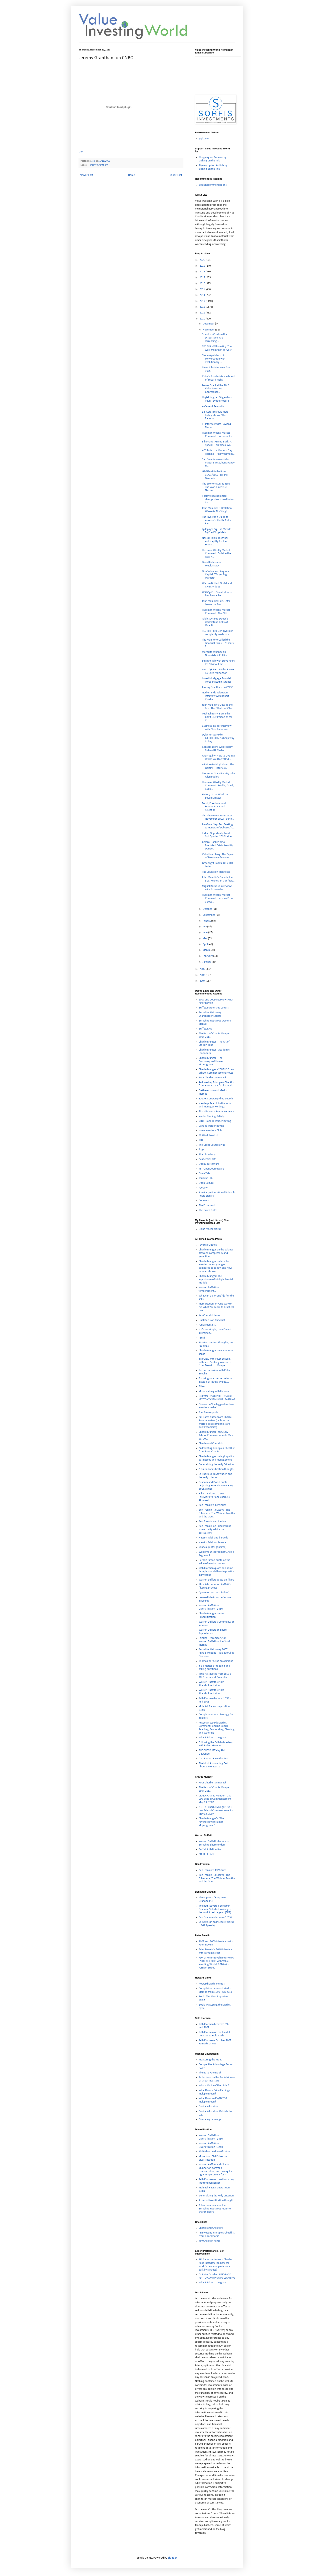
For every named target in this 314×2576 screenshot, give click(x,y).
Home (131, 175)
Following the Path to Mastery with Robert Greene (215, 1744)
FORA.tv (203, 1187)
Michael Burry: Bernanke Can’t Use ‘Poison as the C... (217, 717)
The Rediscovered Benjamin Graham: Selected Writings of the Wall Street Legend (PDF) (215, 1909)
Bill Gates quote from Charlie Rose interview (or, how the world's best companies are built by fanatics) (215, 1422)
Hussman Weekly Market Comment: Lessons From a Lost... (217, 898)
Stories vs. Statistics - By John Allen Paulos (218, 775)
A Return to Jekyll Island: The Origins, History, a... (218, 766)
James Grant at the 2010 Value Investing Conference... (215, 389)
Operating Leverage (210, 2119)
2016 (202, 283)
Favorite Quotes (208, 1244)
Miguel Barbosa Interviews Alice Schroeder (217, 888)
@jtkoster (204, 138)
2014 (202, 295)
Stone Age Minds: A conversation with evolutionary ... (213, 359)
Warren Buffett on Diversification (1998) (211, 2145)
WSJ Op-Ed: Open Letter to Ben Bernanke (217, 594)
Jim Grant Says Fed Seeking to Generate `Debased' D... (218, 826)
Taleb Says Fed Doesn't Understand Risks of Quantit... (215, 622)
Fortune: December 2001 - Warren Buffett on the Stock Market (214, 1641)
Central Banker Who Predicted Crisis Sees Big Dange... (217, 845)
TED (201, 1140)
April (205, 944)
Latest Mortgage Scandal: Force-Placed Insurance (216, 680)
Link (81, 151)
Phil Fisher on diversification (214, 2151)
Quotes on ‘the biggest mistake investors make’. (216, 1406)
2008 (202, 975)
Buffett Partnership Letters (214, 1007)
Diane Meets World (210, 1229)
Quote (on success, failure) (214, 1592)
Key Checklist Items (209, 1315)
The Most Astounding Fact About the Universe (213, 1765)
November (209, 329)
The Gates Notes (208, 1210)
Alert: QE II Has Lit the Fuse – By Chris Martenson (218, 671)
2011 (202, 312)
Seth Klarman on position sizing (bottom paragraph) (216, 2181)
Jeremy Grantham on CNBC (217, 687)
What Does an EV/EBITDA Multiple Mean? (213, 2100)
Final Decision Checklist (212, 1320)
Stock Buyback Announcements (216, 1111)
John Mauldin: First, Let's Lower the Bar (216, 603)
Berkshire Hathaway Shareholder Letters (210, 1014)
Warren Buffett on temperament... (209, 1289)
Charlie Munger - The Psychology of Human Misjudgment (211, 1061)
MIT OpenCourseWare (211, 1168)
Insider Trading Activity (211, 1116)
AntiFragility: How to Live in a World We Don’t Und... (218, 757)
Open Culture (206, 1183)
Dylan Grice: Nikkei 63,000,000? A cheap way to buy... (218, 738)
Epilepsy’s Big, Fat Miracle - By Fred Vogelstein (217, 531)
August (207, 920)
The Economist (207, 1205)
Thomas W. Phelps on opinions (216, 1661)
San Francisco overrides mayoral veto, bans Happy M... (218, 463)
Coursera (204, 1200)
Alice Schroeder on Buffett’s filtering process (215, 1586)
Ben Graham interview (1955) (215, 1917)
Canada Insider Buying (211, 1125)
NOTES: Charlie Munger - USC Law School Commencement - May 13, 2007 (215, 1810)
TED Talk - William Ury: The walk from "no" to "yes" (217, 348)
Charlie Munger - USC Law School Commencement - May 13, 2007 (216, 1435)
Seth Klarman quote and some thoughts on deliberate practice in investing (216, 1572)
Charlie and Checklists (211, 1443)
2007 (202, 980)
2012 (202, 306)
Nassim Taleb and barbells (213, 1537)
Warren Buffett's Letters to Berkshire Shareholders (214, 1843)
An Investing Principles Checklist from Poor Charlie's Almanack (216, 1084)
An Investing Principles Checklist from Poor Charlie (216, 1450)
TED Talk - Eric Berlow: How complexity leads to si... (217, 633)
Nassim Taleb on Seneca (212, 1542)
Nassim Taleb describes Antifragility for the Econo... (215, 541)
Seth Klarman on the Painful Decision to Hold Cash (214, 2034)
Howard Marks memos (212, 1983)
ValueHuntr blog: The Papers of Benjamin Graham (218, 856)
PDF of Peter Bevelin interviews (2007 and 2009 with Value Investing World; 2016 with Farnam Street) (216, 1962)
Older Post (176, 175)
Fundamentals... (207, 1324)
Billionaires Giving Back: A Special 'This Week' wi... (216, 443)
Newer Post (86, 175)
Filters (202, 1386)
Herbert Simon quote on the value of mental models (214, 1562)
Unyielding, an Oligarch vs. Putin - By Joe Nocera (217, 399)
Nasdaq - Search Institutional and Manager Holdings (215, 1105)
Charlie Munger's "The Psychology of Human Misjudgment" (211, 1822)
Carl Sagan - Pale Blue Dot (213, 1758)
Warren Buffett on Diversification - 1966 (211, 1607)
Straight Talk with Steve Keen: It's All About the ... (218, 662)
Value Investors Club (210, 1130)
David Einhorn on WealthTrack (211, 564)
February (208, 956)
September (209, 915)
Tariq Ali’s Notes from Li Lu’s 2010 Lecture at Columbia (215, 1675)
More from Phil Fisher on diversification (213, 2158)
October (208, 909)
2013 (202, 301)
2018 (202, 271)
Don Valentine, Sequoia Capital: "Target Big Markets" (215, 575)
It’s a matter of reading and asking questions (214, 1667)
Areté (202, 1337)
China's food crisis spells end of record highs (218, 378)
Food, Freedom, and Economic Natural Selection (214, 807)
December (209, 323)
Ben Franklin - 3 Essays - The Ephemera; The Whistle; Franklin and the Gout (217, 1513)
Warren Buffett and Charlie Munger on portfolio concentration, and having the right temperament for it (216, 2169)
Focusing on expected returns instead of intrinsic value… (215, 1380)
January (207, 961)
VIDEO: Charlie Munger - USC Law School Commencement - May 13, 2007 (215, 1799)
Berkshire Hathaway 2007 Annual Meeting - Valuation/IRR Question (216, 1653)
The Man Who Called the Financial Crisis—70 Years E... (218, 643)
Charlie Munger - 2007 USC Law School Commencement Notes (216, 1071)
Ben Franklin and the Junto (213, 1521)
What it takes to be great (212, 1737)
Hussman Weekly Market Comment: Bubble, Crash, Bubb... (218, 786)
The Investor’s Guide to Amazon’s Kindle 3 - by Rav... (216, 520)
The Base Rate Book (210, 2072)
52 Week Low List (208, 1135)
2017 (202, 277)
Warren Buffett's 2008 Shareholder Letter (211, 1692)
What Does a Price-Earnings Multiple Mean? (214, 2092)
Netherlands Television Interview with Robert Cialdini (215, 696)
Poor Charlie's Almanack (212, 1077)
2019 (202, 265)
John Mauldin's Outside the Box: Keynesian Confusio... (218, 879)
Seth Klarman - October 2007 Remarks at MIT (215, 2042)
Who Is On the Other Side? (214, 2085)
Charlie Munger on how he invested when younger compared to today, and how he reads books (215, 1266)
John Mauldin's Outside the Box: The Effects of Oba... (218, 706)
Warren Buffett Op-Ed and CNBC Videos (217, 585)
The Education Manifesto (216, 871)
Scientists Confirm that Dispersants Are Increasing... (215, 338)
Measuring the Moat (210, 2059)
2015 (202, 289)
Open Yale (204, 1173)
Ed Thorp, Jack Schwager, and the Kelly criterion (215, 1476)
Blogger (172, 2557)
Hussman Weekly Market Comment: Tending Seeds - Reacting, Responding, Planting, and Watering (217, 1727)
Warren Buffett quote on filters (216, 1579)
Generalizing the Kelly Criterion (216, 1464)
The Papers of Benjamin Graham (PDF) (212, 1899)
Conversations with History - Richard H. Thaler (218, 748)
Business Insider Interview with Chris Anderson (216, 727)
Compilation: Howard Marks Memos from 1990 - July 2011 (215, 1990)
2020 (202, 260)
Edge (201, 1149)
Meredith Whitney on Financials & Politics (214, 654)
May (205, 938)
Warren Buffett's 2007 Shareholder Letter (211, 1684)
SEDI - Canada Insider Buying (215, 1121)
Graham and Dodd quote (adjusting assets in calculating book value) (216, 1486)
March (206, 950)
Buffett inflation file (210, 1849)
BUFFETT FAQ (206, 1854)
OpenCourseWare (209, 1164)
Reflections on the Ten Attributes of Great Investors (217, 2079)
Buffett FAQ (205, 1028)
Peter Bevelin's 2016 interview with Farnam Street (215, 1951)
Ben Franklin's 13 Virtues (212, 1505)
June (205, 932)
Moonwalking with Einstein (214, 1391)
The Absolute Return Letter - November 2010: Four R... (218, 817)
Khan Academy (207, 1154)
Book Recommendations (213, 184)
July (205, 926)
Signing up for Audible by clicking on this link (213, 167)
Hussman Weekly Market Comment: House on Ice (217, 434)
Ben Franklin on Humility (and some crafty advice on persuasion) (215, 1529)
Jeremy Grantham (98, 165)
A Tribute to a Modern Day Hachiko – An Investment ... (218, 452)
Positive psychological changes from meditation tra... (218, 499)
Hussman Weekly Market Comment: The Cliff (216, 611)
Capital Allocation (208, 2106)
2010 (202, 318)
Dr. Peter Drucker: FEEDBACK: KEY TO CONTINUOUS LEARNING (217, 1398)
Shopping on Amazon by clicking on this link (212, 159)
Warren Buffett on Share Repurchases (213, 1631)
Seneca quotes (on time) (212, 1547)
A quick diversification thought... (217, 1469)
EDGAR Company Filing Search (216, 1098)
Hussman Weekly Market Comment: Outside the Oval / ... (216, 554)
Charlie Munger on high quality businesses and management (216, 1458)
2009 (202, 969)
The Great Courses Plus (212, 1144)
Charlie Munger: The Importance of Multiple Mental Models (216, 1279)
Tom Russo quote (208, 1412)
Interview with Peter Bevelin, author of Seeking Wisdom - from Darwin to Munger (215, 1362)
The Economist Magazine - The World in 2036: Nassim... (217, 487)
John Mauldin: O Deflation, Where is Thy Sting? (217, 510)
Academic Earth (207, 1159)
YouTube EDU (206, 1178)
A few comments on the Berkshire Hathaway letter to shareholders (215, 2209)
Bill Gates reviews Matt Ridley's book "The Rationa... (215, 415)
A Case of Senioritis (213, 406)
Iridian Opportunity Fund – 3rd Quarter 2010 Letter (217, 835)
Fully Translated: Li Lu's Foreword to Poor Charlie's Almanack (214, 1497)
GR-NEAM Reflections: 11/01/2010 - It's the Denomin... (215, 475)
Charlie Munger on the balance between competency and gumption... (216, 1253)
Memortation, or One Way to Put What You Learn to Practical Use (216, 1307)
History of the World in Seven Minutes (215, 796)
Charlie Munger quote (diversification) (211, 1615)
